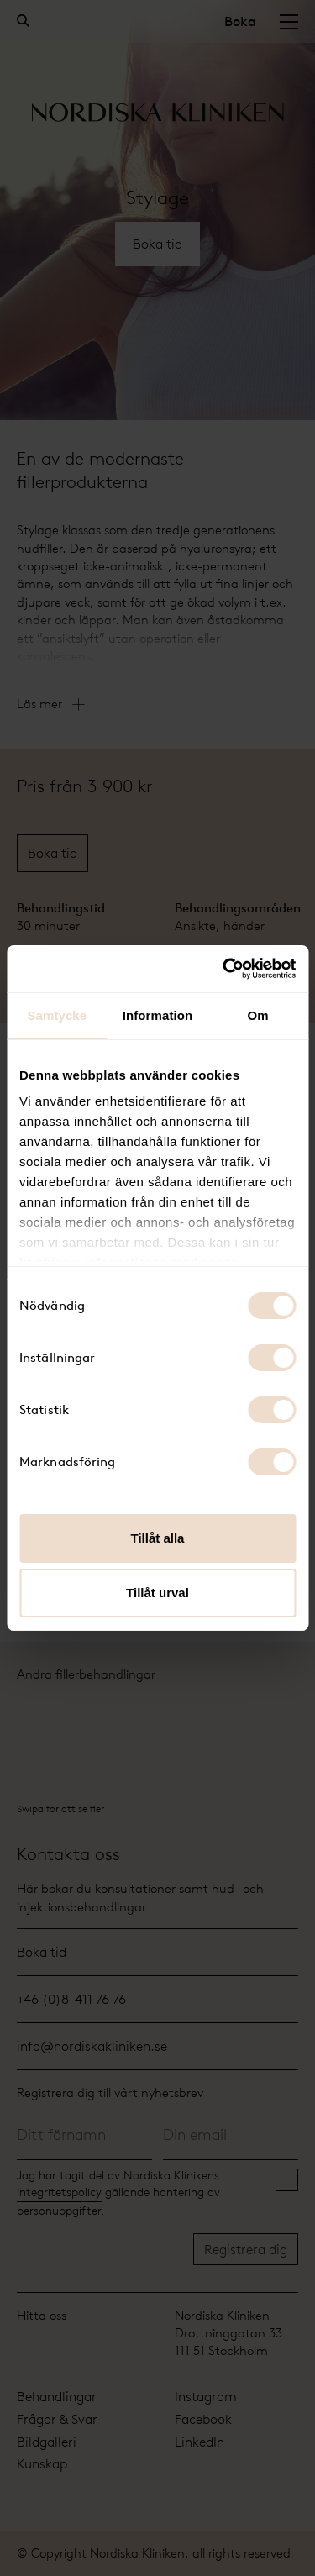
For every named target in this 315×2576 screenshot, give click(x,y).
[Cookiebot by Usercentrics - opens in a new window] (224, 969)
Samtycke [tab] (57, 1015)
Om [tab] (258, 1015)
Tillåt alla (158, 1538)
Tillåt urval (157, 1592)
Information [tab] (158, 1015)
